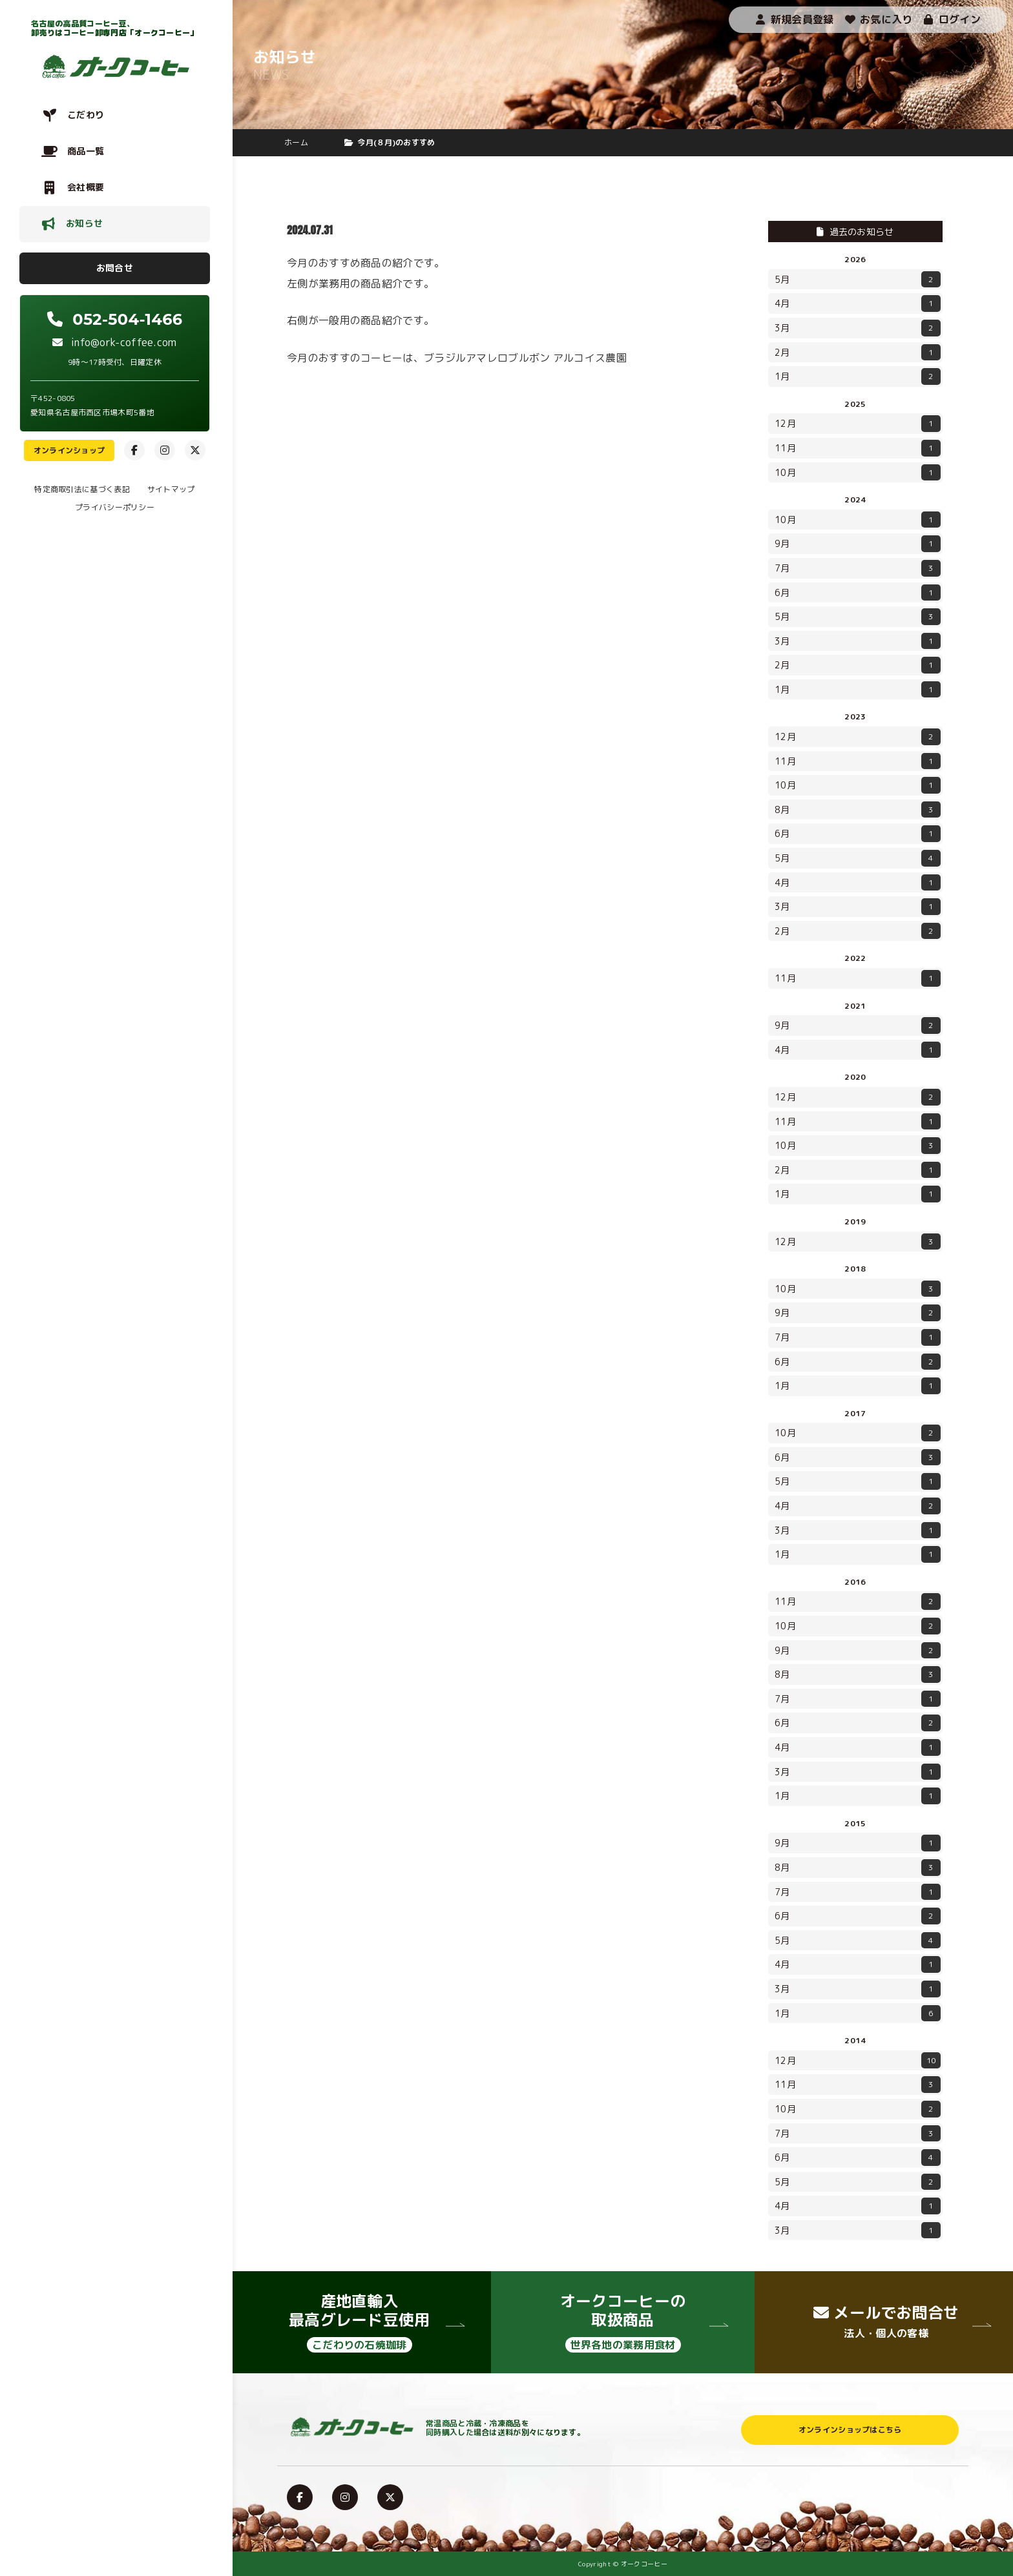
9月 (858, 543)
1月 (858, 376)
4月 (858, 303)
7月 (858, 568)
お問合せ (114, 268)
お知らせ (84, 223)
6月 (858, 592)
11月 (858, 448)
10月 (858, 472)
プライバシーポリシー (114, 507)
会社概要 (85, 187)
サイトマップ (171, 489)
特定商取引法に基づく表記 (82, 489)
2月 (858, 352)
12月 (858, 423)
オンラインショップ (69, 450)
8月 (858, 809)
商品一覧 (85, 151)
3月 (858, 328)
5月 (858, 279)
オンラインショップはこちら (850, 2429)
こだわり (85, 114)
